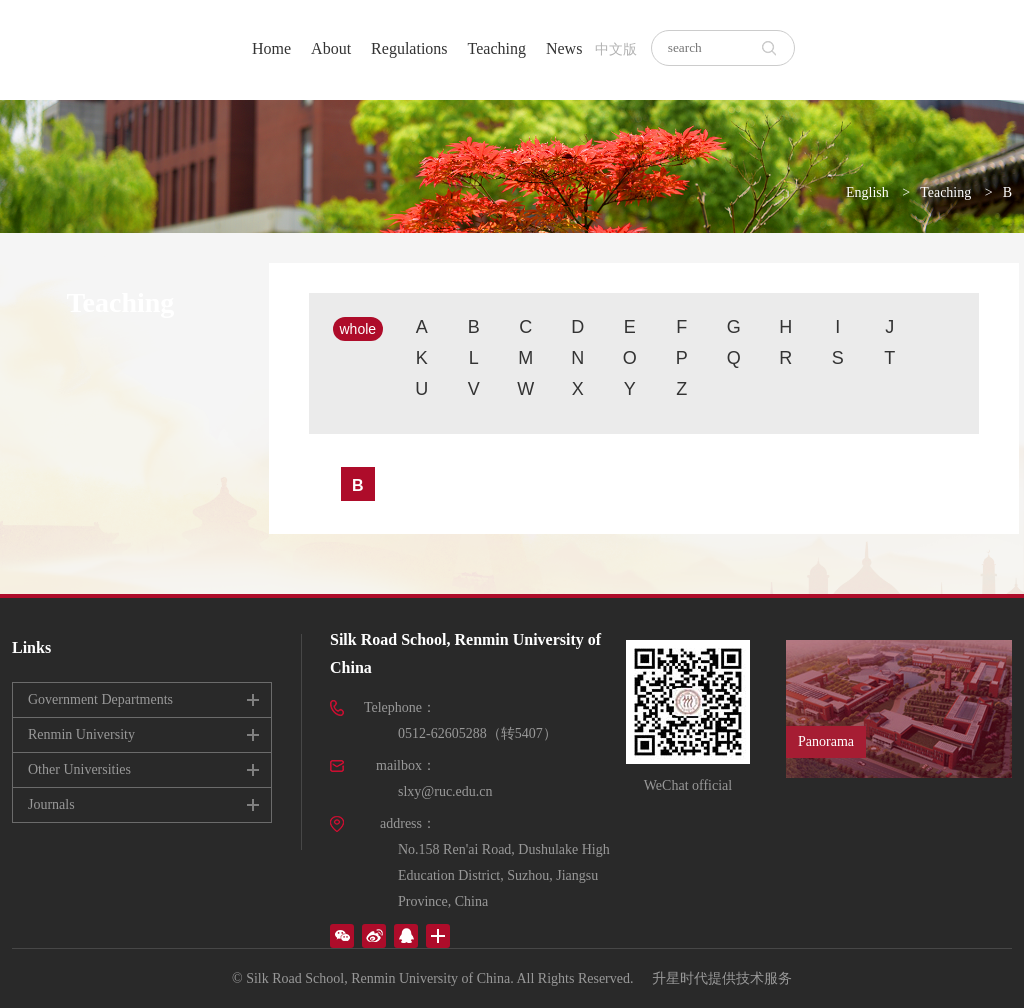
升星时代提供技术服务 (722, 978)
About (331, 48)
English (867, 192)
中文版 (616, 49)
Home (271, 48)
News (564, 48)
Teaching (497, 48)
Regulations (409, 48)
